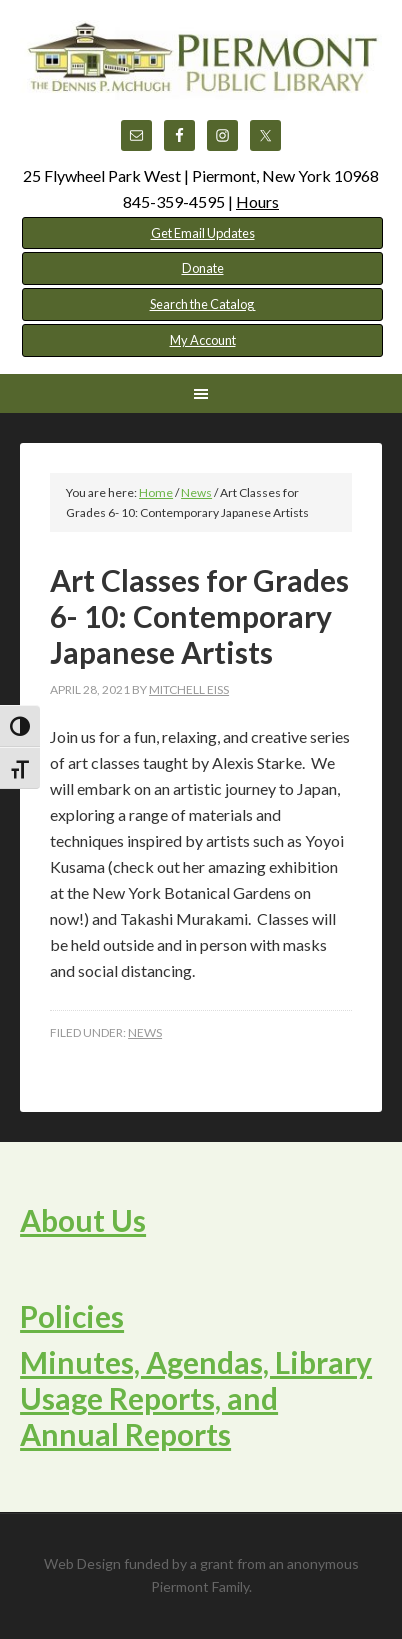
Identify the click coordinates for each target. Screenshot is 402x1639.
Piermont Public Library (201, 70)
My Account (203, 340)
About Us (83, 1220)
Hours (257, 201)
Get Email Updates (203, 233)
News (145, 1032)
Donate (203, 268)
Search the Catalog (203, 304)
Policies (72, 1316)
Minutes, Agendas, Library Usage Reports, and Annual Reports (196, 1398)
